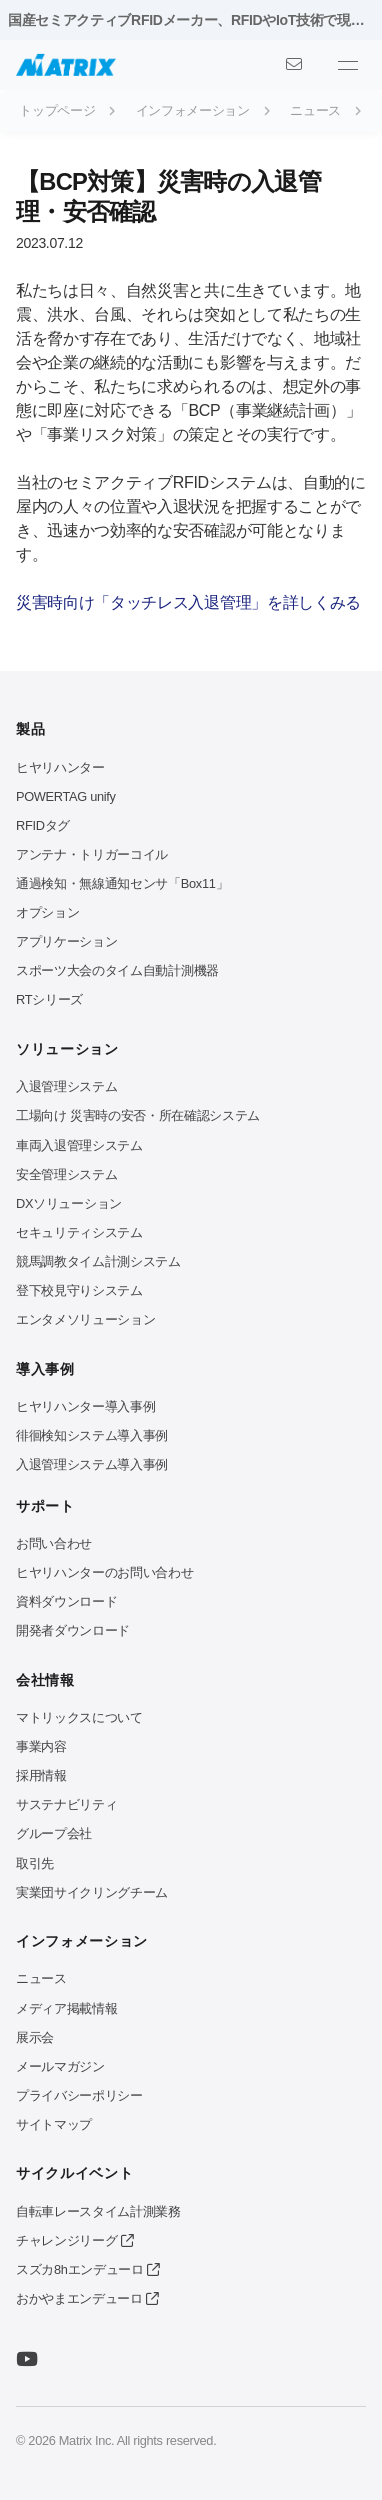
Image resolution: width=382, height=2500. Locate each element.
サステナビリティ (66, 1804)
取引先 (35, 1863)
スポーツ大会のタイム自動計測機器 (117, 970)
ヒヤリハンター (60, 767)
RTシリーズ (49, 999)
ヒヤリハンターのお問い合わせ (105, 1572)
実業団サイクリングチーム (92, 1892)
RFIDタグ (43, 825)
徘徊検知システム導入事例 (92, 1435)
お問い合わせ (54, 1543)
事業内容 (41, 1746)
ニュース (41, 1978)
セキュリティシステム (79, 1232)
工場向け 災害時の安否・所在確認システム (138, 1115)
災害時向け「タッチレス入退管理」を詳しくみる (188, 602)
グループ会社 (54, 1833)
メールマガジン (60, 2066)
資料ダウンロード (66, 1601)
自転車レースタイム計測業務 (98, 2211)
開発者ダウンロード (73, 1630)
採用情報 (41, 1775)
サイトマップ (54, 2124)
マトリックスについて (79, 1717)
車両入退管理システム (79, 1145)
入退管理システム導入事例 (92, 1464)
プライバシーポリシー (79, 2095)
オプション (47, 912)
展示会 (35, 2037)
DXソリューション (69, 1203)
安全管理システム (66, 1174)
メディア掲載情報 (66, 2008)
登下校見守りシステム (79, 1290)
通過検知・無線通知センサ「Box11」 (122, 883)
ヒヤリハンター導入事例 (85, 1406)
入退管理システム (66, 1086)
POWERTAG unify (66, 796)
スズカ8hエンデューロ (88, 2269)
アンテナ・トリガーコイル (92, 854)
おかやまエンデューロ (87, 2298)
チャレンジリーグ (74, 2240)
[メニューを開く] (348, 65)
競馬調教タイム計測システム (98, 1261)
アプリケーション (66, 941)
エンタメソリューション (85, 1319)
